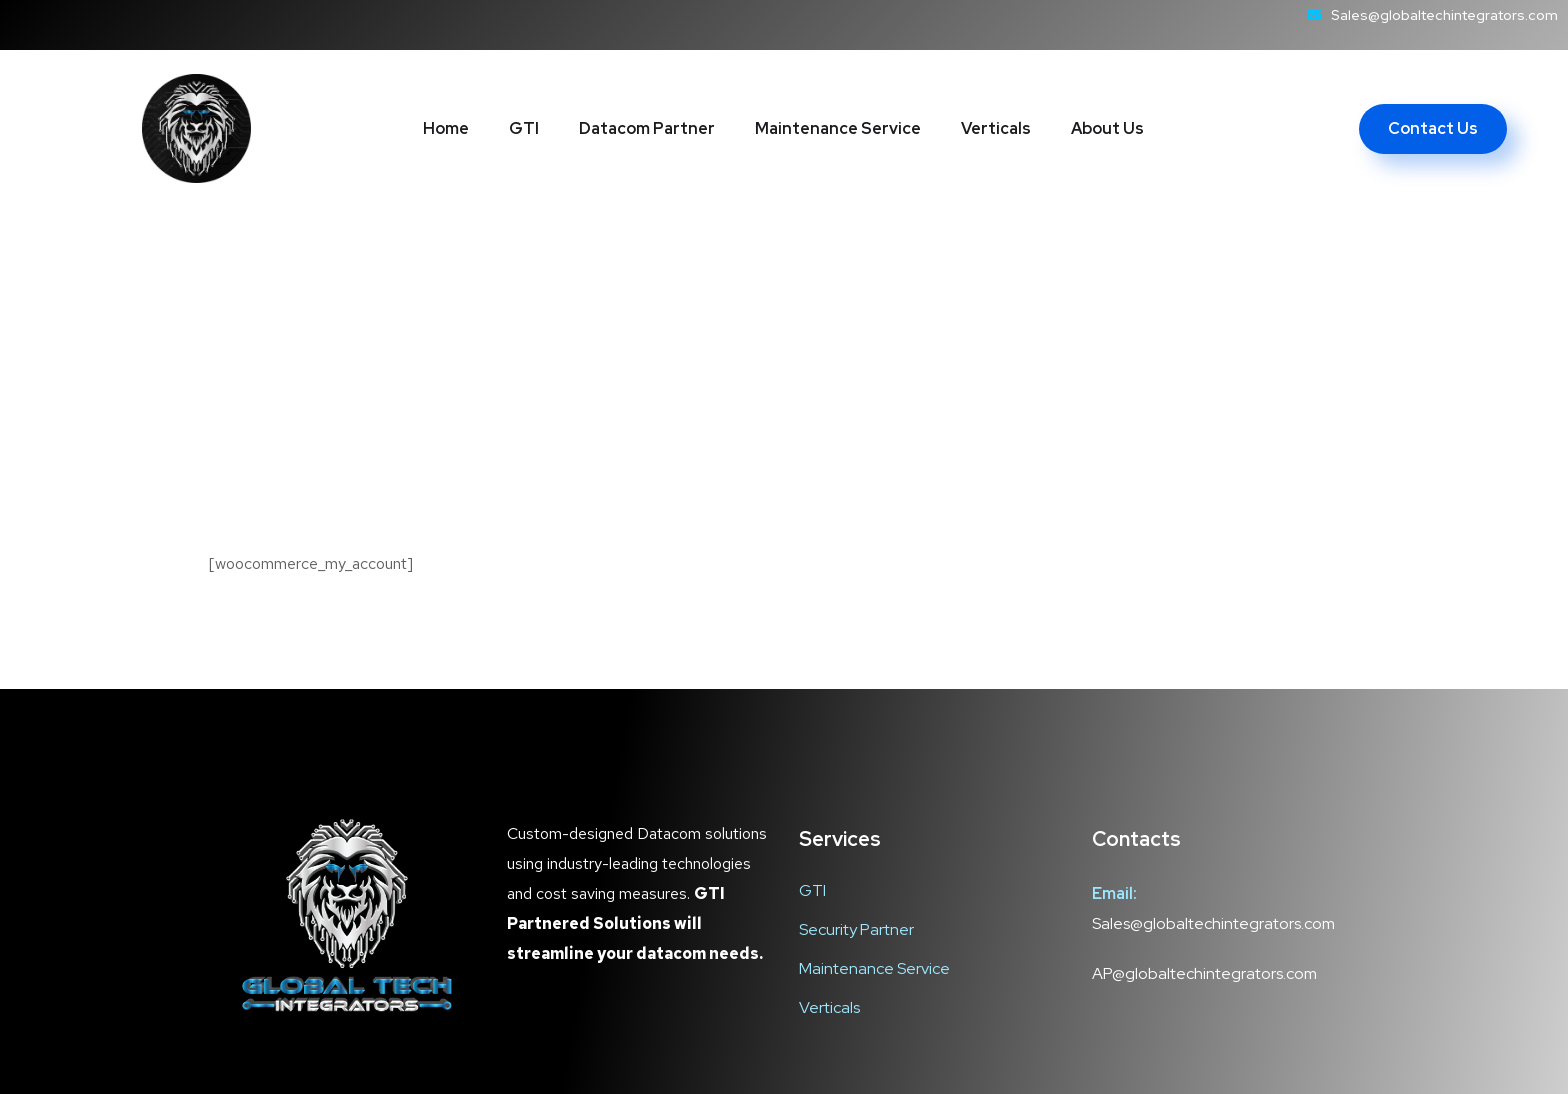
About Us (1107, 128)
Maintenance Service (838, 128)
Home (446, 128)
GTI (524, 128)
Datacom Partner (647, 128)
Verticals (996, 128)
